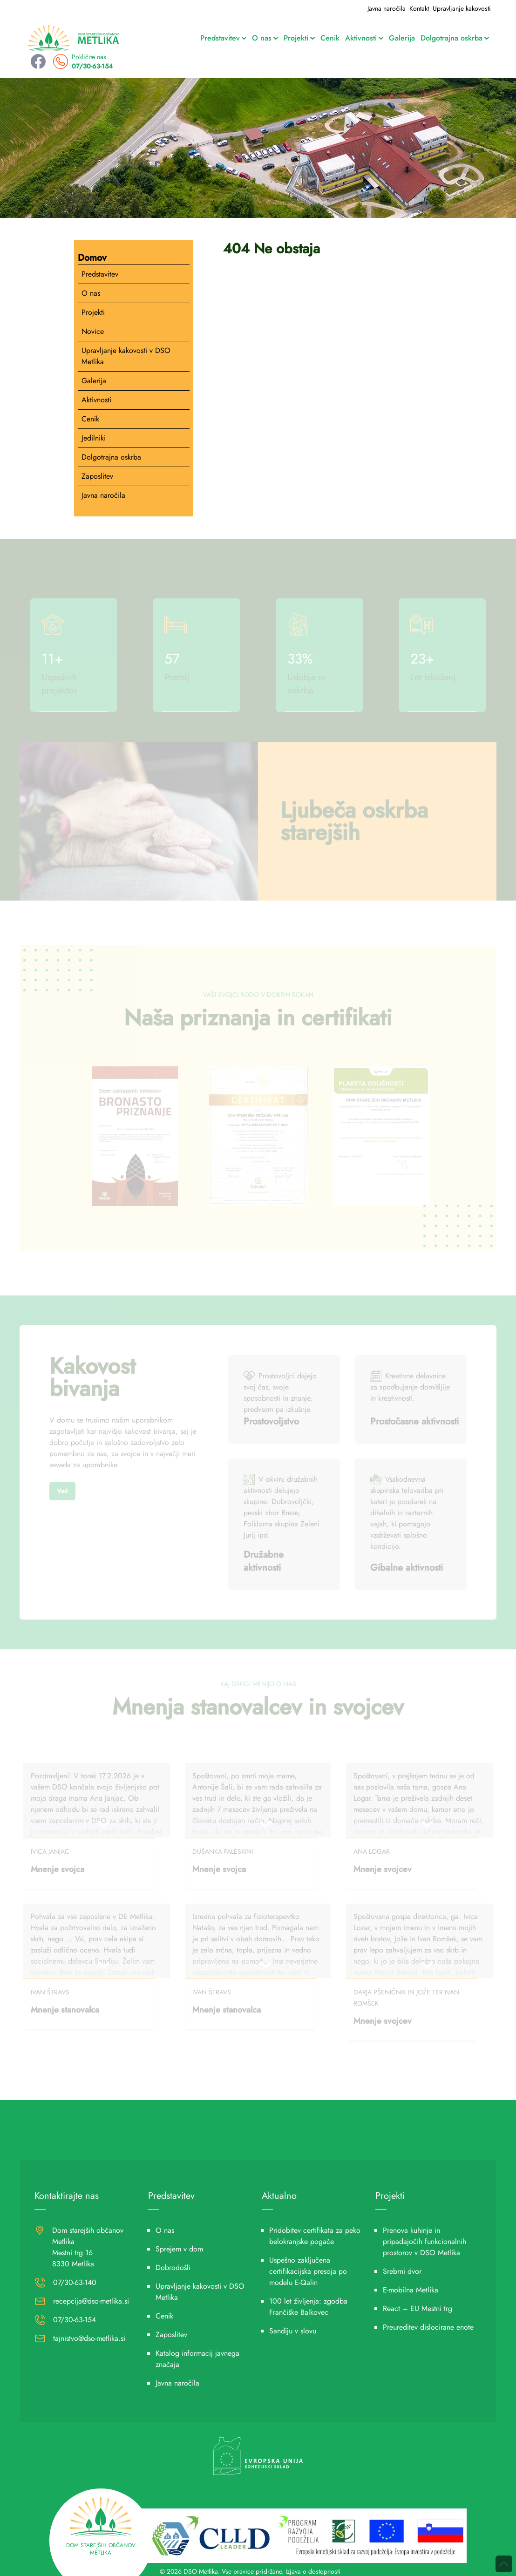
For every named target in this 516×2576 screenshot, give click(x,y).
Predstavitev (223, 38)
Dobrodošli (173, 2267)
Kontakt (419, 8)
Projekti (299, 38)
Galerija (402, 38)
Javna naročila (386, 8)
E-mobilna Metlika (410, 2290)
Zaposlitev (97, 476)
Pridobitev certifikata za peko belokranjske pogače (314, 2236)
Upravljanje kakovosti (462, 8)
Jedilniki (93, 438)
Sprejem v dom (179, 2249)
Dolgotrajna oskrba (455, 38)
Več (62, 1491)
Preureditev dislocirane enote (428, 2327)
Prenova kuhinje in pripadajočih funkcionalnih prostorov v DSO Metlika (424, 2241)
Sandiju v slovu (292, 2330)
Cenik (329, 38)
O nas (265, 38)
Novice (92, 331)
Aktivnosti (364, 38)
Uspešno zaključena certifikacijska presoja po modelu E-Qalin (308, 2271)
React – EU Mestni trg (417, 2308)
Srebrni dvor (402, 2271)
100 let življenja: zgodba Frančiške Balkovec (308, 2307)
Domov (92, 257)
